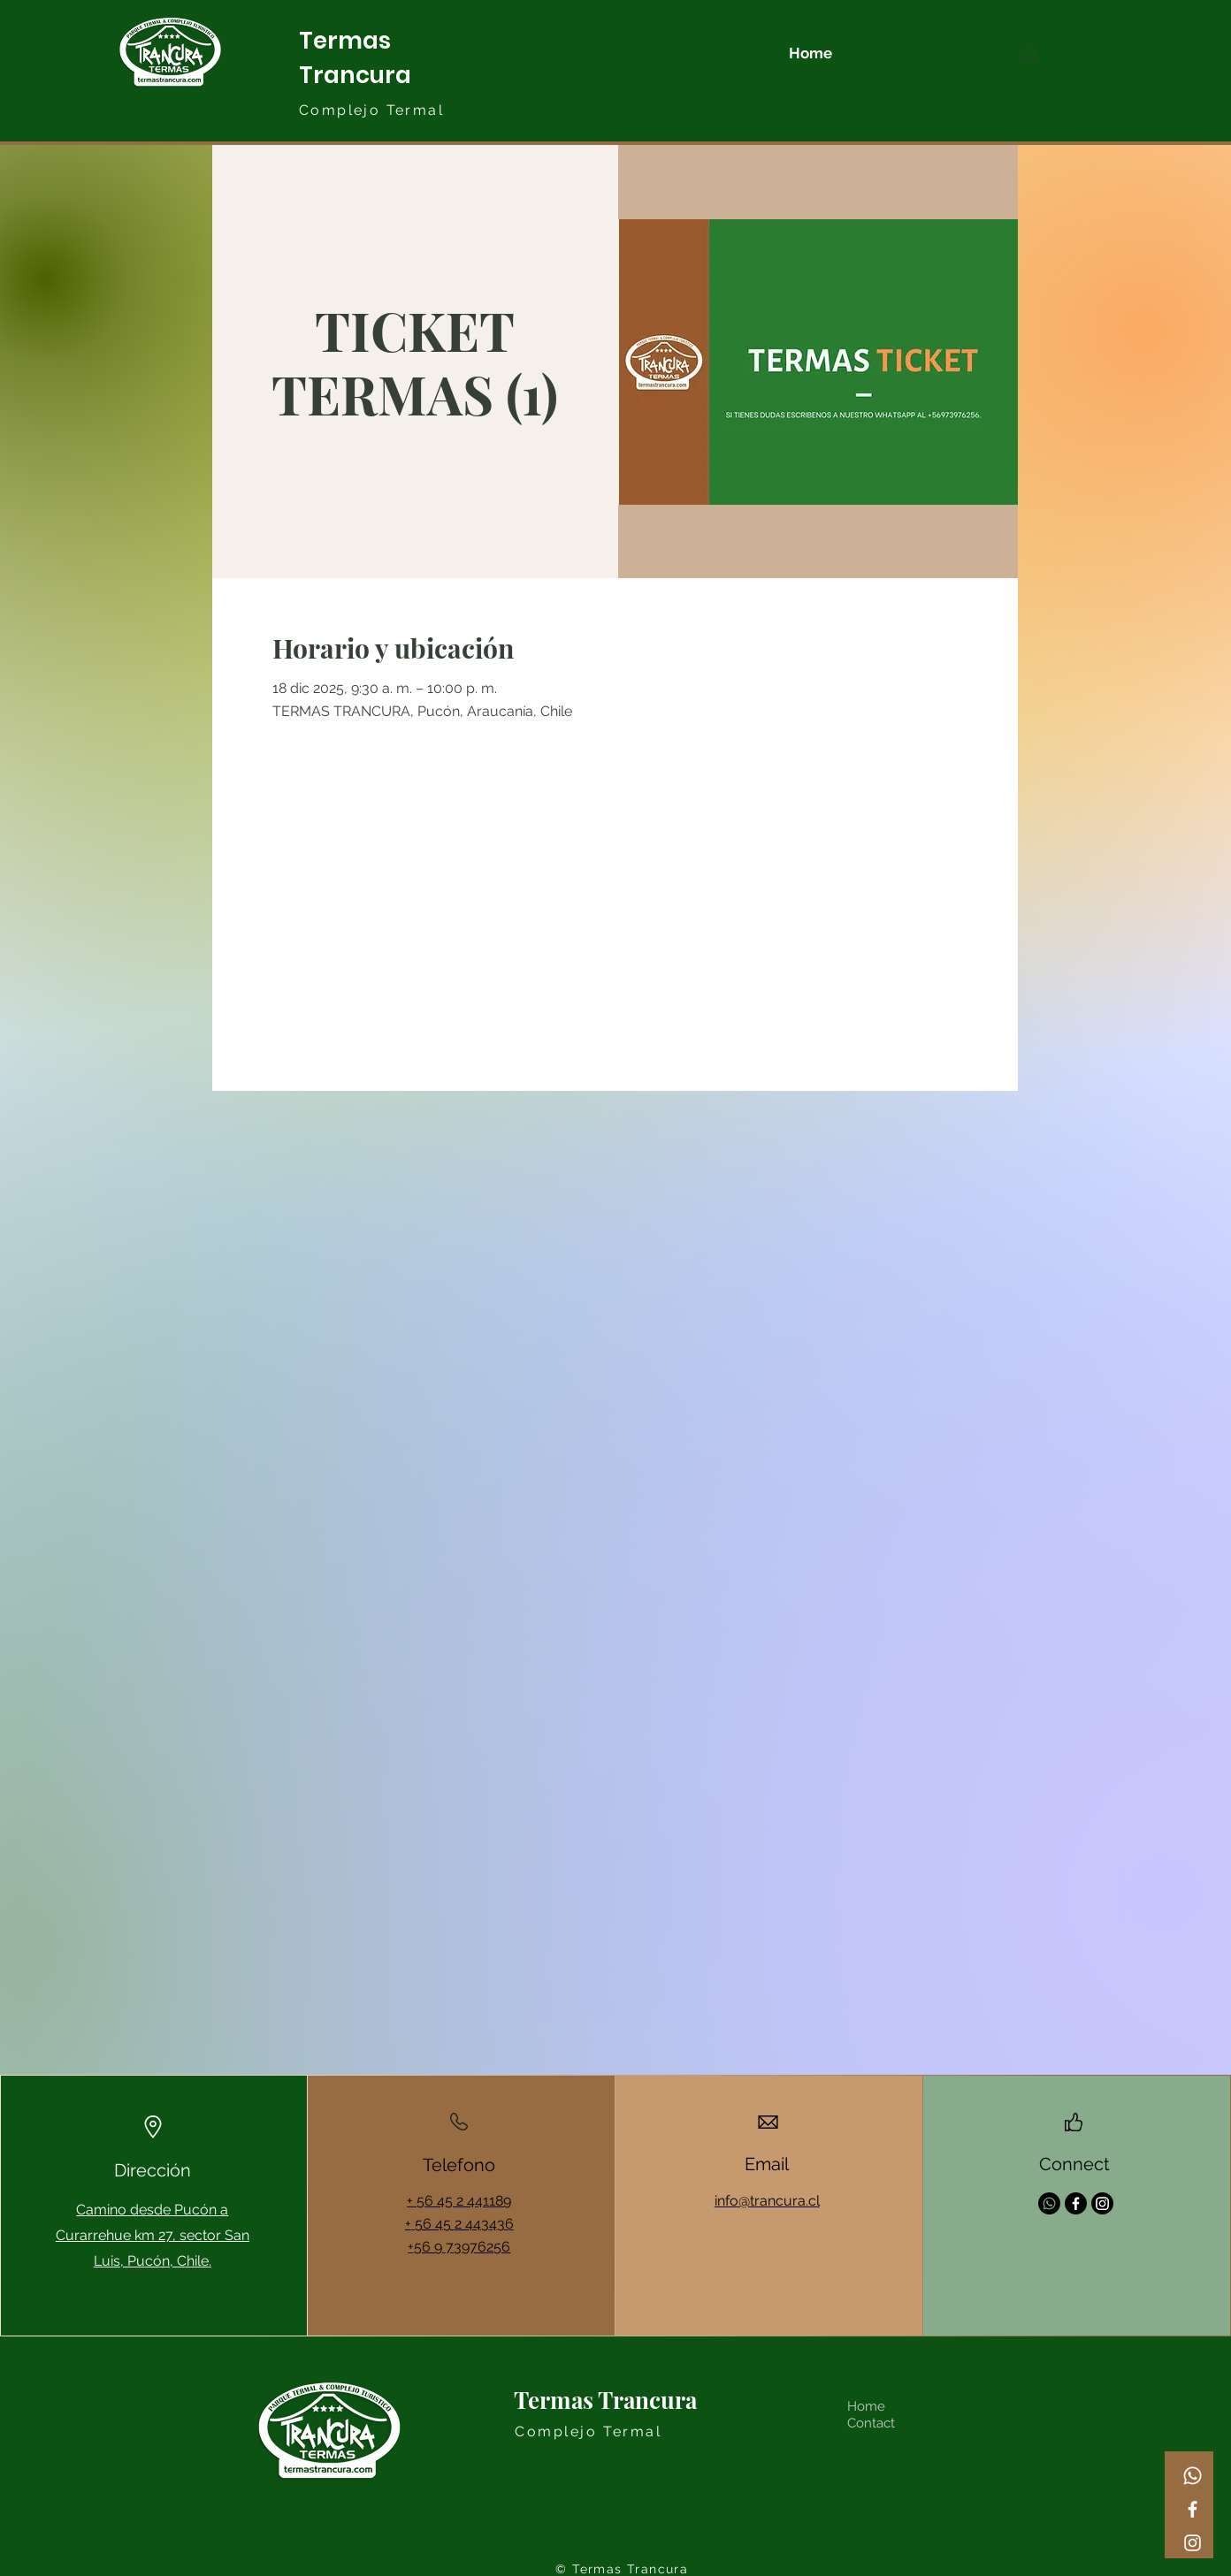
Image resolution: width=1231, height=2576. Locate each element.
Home (866, 2406)
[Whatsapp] (1192, 2476)
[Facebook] (1192, 2509)
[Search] (1030, 55)
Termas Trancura (605, 2399)
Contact (871, 2423)
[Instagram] (1192, 2543)
